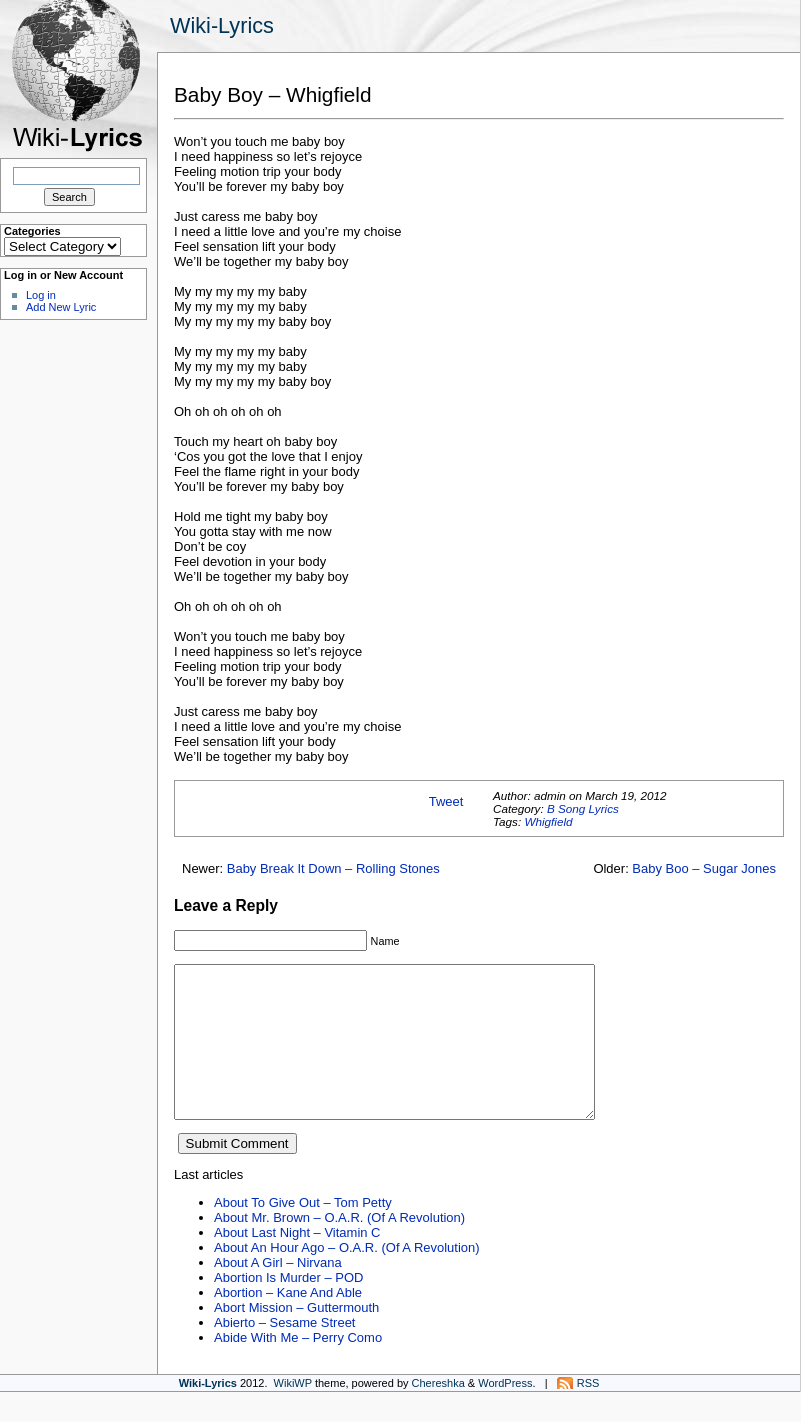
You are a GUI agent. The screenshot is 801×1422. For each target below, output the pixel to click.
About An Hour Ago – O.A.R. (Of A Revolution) (347, 1277)
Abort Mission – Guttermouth (296, 1337)
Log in (41, 295)
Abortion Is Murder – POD (288, 1307)
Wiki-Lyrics (222, 25)
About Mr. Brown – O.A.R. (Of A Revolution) (339, 1247)
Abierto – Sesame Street (284, 1352)
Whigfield (548, 821)
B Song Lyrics (583, 808)
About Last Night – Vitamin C (297, 1262)
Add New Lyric (61, 307)
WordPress (505, 1413)
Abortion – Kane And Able (288, 1322)
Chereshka (438, 1413)
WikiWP (293, 1413)
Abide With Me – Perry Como (298, 1367)
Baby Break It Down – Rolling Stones (333, 868)
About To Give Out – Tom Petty (303, 1232)
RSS (588, 1413)
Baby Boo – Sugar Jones (704, 868)
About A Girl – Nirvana (278, 1292)
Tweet (446, 801)
